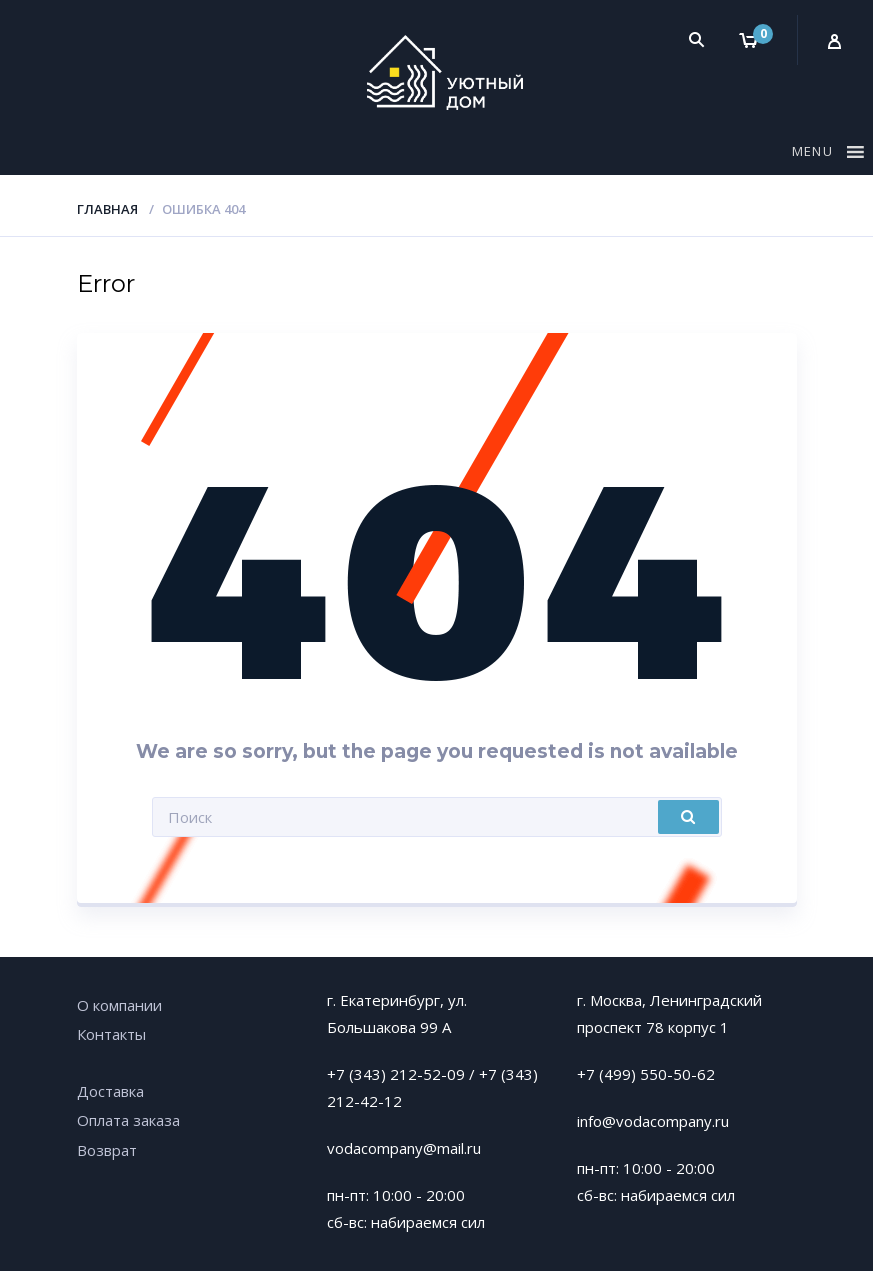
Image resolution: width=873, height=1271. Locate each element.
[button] (815, 155)
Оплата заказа (128, 1120)
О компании (119, 1005)
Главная (107, 209)
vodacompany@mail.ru (404, 1148)
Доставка (110, 1091)
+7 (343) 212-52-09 (396, 1074)
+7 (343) (508, 1074)
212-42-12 (364, 1101)
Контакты (111, 1034)
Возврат (107, 1150)
